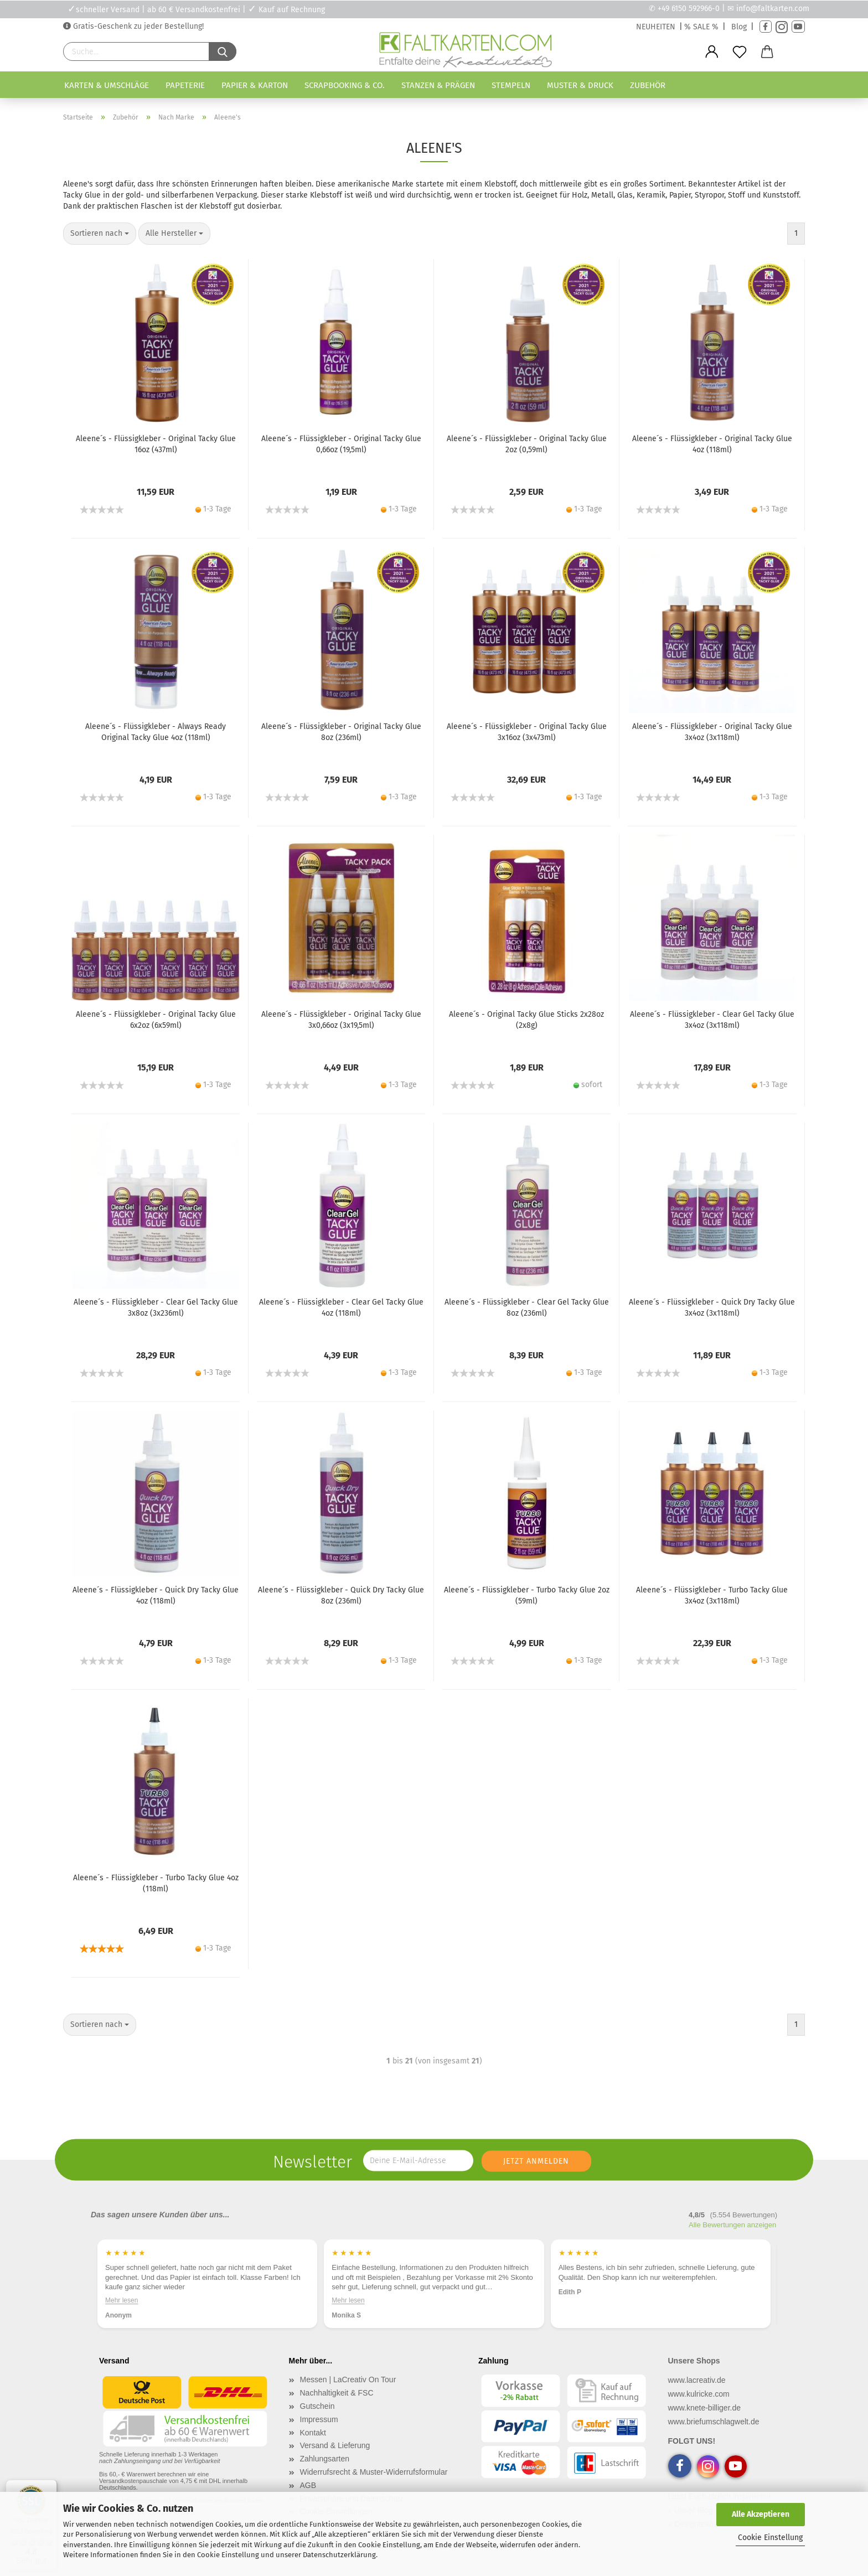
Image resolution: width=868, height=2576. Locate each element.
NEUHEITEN (655, 27)
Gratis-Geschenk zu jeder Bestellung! (137, 26)
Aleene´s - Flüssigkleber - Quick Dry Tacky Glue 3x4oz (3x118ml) (712, 1307)
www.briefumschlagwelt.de (714, 2421)
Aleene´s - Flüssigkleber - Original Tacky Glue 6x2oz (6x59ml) (156, 1020)
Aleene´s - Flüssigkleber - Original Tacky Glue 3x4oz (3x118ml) (712, 732)
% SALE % (701, 27)
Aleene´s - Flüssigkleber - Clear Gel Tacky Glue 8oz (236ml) (527, 1307)
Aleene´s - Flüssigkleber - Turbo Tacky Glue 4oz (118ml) (156, 1883)
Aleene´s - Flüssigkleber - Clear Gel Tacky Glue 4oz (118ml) (341, 1307)
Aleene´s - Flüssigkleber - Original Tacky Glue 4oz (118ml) (712, 444)
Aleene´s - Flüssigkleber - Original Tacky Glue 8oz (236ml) (341, 732)
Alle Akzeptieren (760, 2514)
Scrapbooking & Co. (344, 85)
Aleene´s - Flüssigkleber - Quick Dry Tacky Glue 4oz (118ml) (156, 1595)
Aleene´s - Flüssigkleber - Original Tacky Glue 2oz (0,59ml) (527, 444)
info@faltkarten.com (772, 8)
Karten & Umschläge (106, 85)
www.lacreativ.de (697, 2380)
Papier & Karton (254, 85)
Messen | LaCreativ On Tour (348, 2379)
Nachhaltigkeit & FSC (337, 2392)
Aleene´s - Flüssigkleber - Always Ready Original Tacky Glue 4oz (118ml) (155, 732)
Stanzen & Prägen (438, 85)
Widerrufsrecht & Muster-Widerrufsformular (374, 2472)
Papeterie (185, 85)
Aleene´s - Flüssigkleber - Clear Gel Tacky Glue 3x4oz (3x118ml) (712, 1020)
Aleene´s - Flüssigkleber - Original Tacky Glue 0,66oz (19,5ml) (341, 444)
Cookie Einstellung (770, 2537)
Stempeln (511, 85)
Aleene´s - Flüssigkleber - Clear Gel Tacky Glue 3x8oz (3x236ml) (156, 1307)
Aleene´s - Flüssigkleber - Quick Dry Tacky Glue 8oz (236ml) (341, 1595)
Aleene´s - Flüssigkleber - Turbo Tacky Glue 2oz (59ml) (526, 1595)
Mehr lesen (121, 2300)
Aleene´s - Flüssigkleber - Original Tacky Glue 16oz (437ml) (156, 444)
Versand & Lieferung (335, 2445)
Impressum (319, 2419)
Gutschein (317, 2406)
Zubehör (647, 85)
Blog (739, 27)
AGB (308, 2485)
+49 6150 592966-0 (689, 8)
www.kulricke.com (699, 2393)
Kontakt (313, 2432)
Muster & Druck (580, 85)
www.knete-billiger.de (704, 2407)
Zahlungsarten (325, 2458)
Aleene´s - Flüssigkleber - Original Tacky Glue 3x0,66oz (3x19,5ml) (341, 1020)
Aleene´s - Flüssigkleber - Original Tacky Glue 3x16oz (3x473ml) (527, 732)
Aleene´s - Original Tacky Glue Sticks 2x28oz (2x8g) (526, 1020)
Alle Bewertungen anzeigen (732, 2225)
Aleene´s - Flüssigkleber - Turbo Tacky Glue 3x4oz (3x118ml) (712, 1595)
